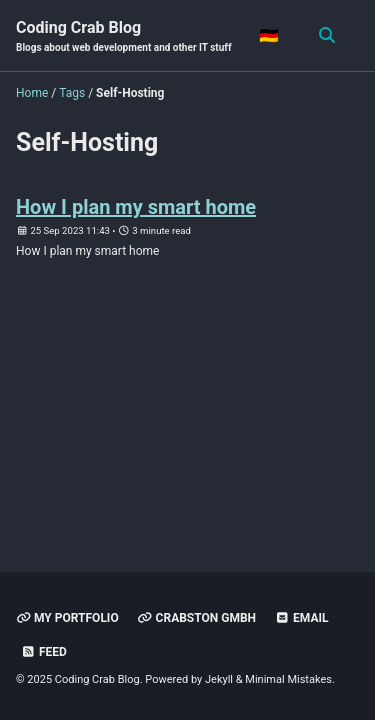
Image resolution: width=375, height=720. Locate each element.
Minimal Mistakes (288, 679)
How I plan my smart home (136, 207)
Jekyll (219, 679)
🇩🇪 (269, 35)
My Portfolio (67, 618)
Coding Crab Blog (124, 36)
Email (301, 618)
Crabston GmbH (197, 618)
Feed (44, 652)
